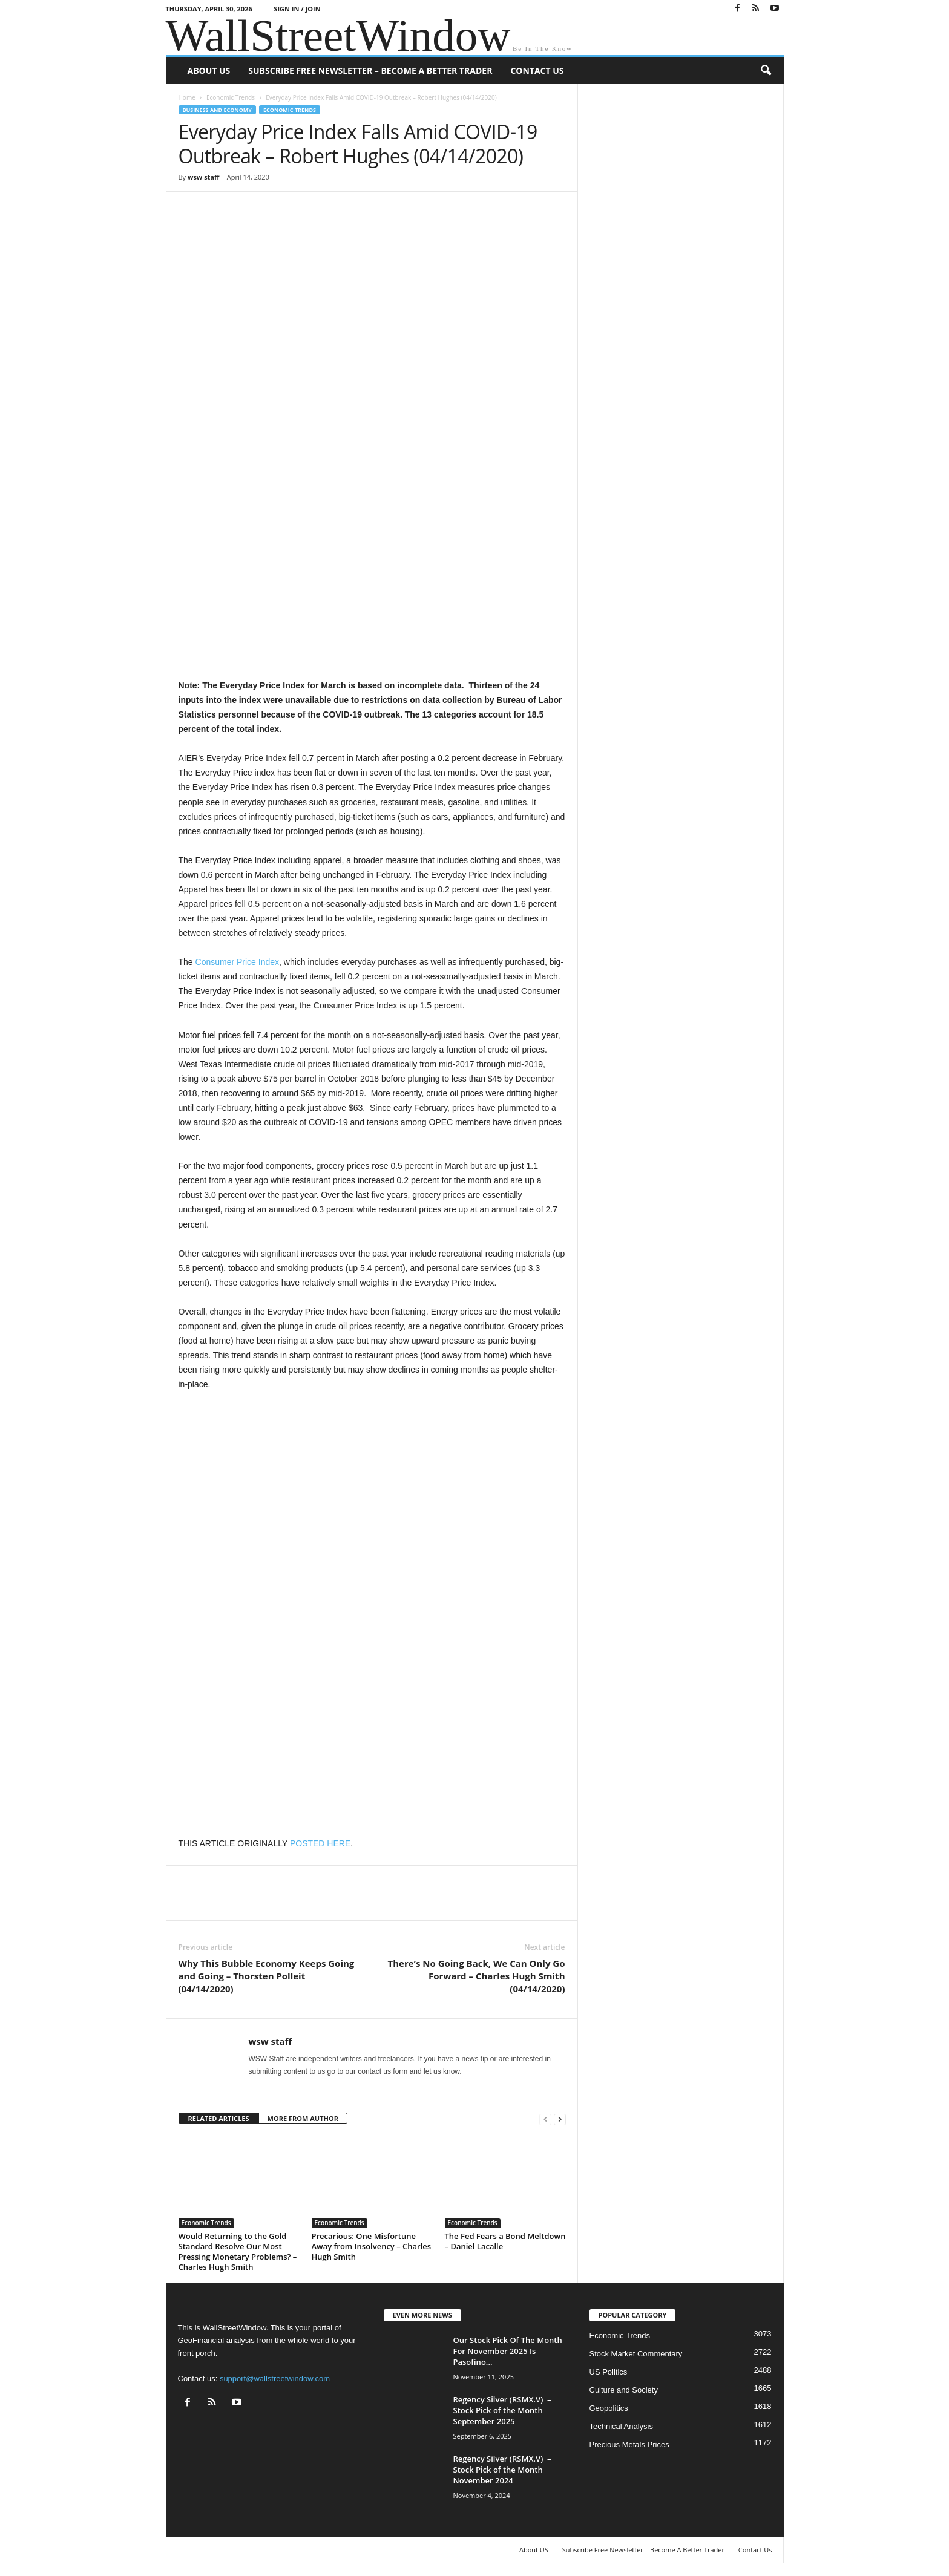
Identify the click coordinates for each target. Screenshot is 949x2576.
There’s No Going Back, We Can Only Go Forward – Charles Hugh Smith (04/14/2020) (476, 1976)
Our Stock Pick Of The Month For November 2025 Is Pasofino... (507, 2351)
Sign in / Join (297, 8)
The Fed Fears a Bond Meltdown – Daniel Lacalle (505, 2241)
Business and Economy (217, 110)
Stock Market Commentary (636, 2353)
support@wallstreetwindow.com (275, 2378)
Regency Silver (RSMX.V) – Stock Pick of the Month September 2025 (502, 2410)
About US (209, 70)
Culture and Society (623, 2390)
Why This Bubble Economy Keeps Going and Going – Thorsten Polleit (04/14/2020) (267, 1976)
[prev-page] (545, 2119)
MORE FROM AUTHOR (303, 2118)
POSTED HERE (320, 1843)
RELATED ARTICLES (218, 2118)
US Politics (608, 2371)
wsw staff (204, 176)
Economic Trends (230, 97)
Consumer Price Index (237, 962)
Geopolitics (608, 2408)
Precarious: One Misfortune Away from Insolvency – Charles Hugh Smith (372, 2246)
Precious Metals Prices (629, 2444)
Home (187, 97)
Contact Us (536, 70)
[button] (765, 70)
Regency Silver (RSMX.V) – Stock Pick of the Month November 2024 (502, 2469)
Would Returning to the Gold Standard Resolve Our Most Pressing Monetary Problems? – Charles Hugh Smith (238, 2251)
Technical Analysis (621, 2426)
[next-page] (560, 2119)
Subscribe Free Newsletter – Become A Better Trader (370, 70)
